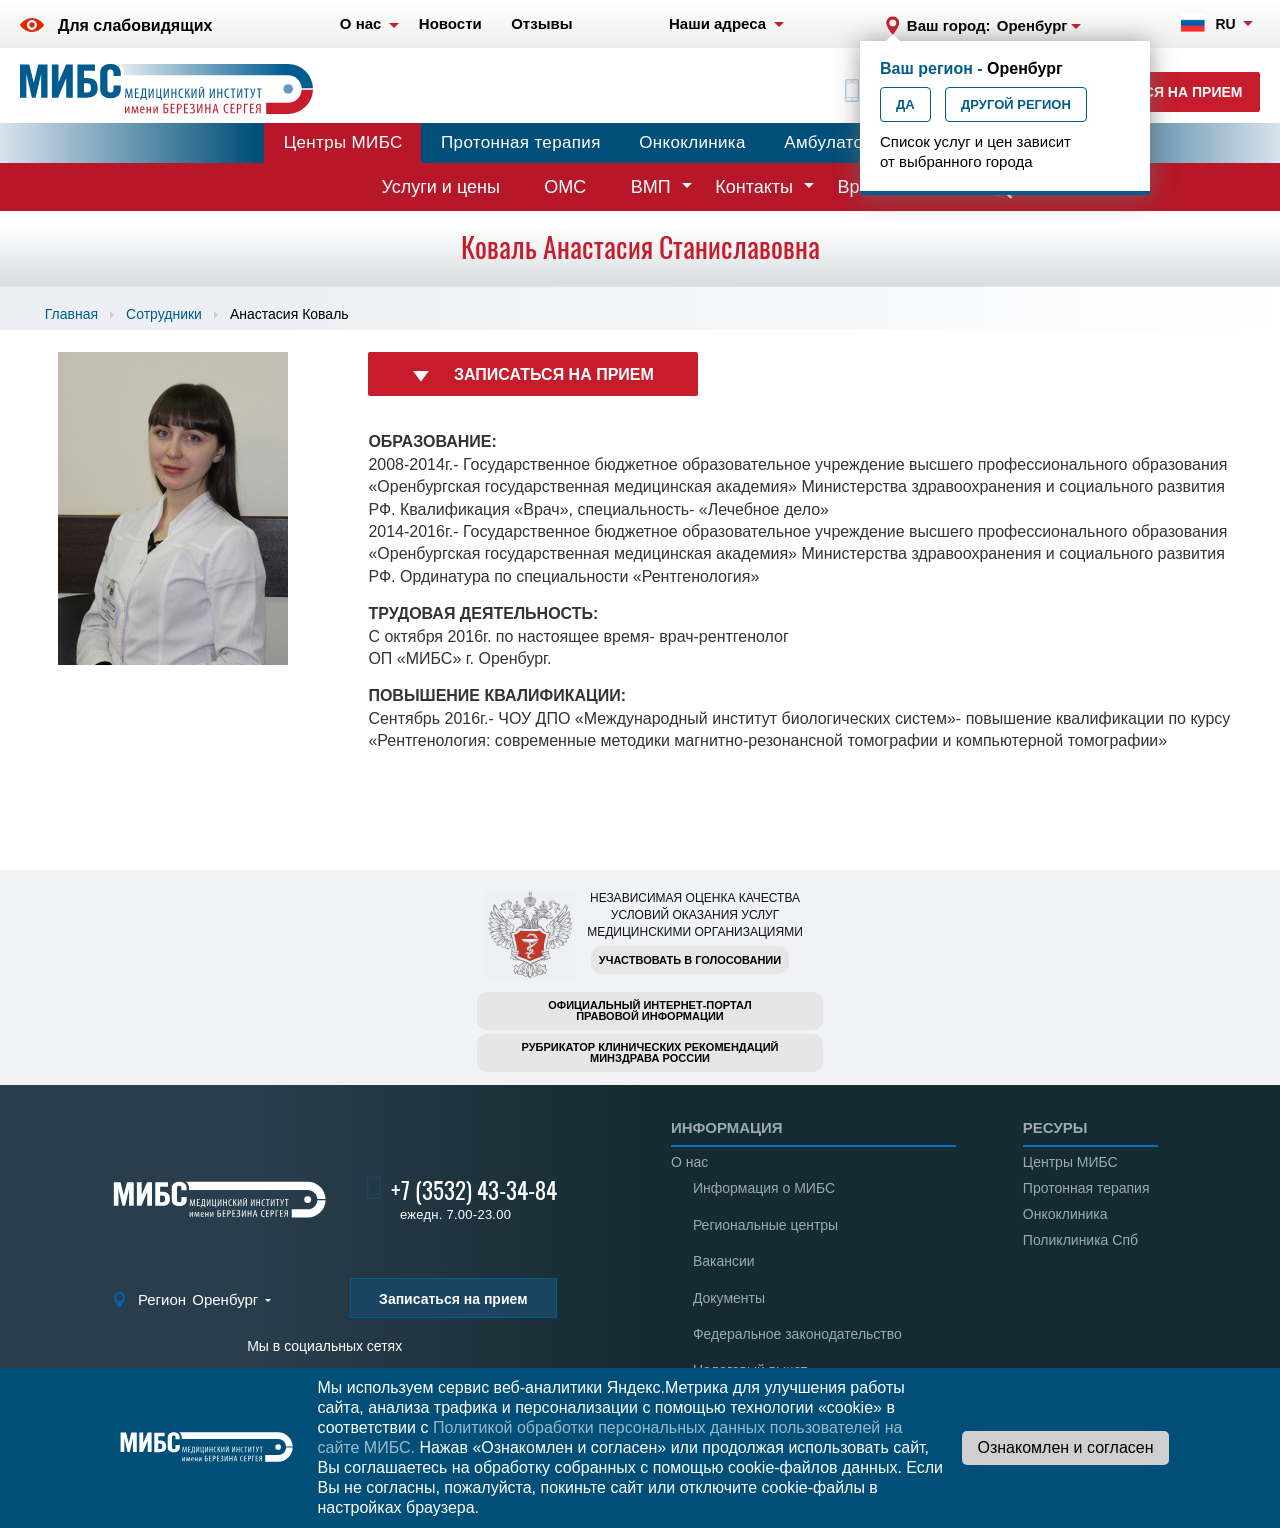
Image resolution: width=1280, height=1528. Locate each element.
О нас (689, 1162)
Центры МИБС (343, 142)
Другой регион (1016, 104)
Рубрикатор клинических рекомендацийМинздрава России (650, 1052)
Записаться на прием (1155, 92)
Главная (71, 314)
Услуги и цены (441, 187)
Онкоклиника (692, 142)
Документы (729, 1298)
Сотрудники (164, 314)
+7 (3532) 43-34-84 (474, 1190)
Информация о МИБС (764, 1188)
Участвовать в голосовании (690, 960)
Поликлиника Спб (1080, 1240)
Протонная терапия (521, 142)
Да (905, 104)
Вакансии (724, 1261)
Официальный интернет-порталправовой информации (650, 1010)
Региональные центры (765, 1225)
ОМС (565, 187)
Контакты (754, 187)
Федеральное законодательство (797, 1334)
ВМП (651, 187)
